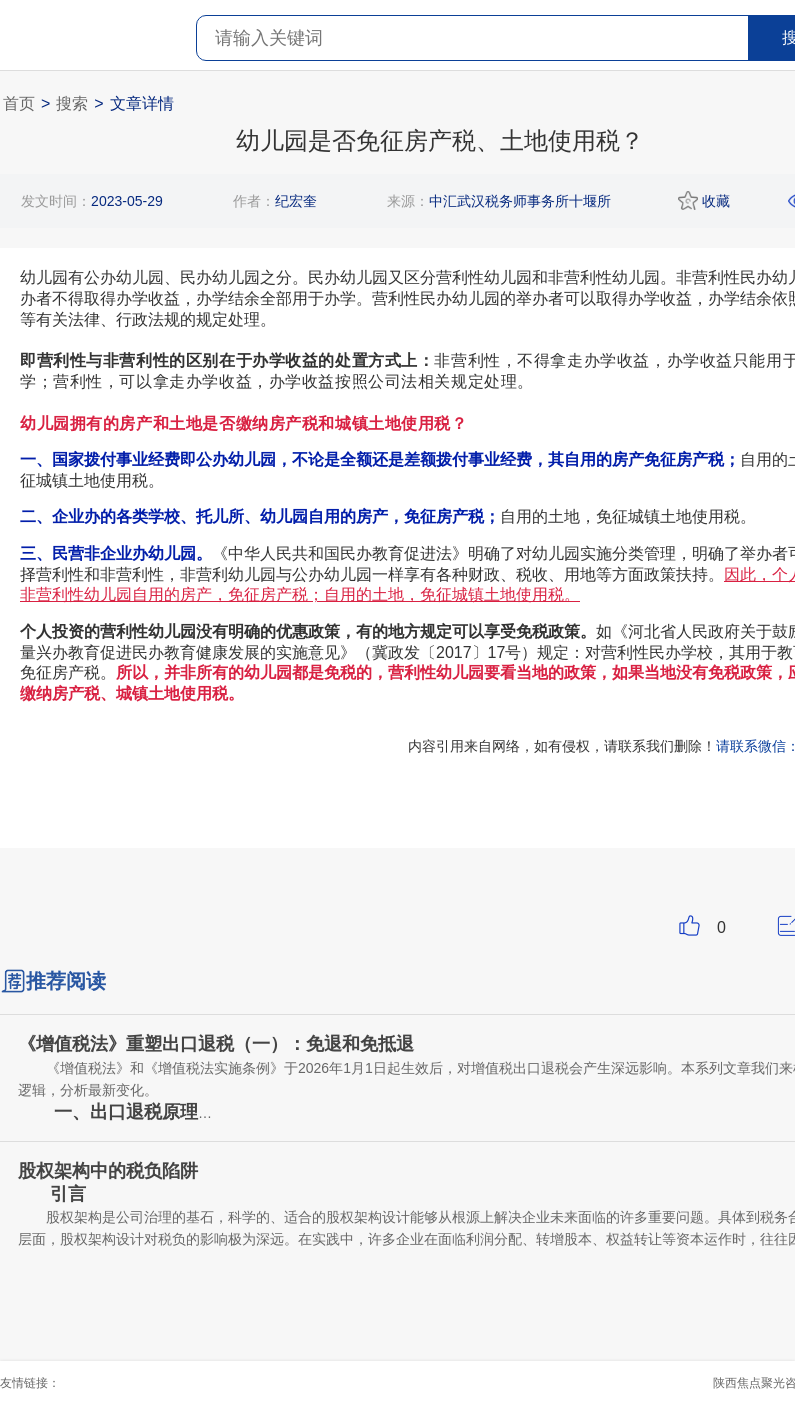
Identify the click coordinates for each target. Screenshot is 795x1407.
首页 (19, 103)
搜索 (72, 103)
